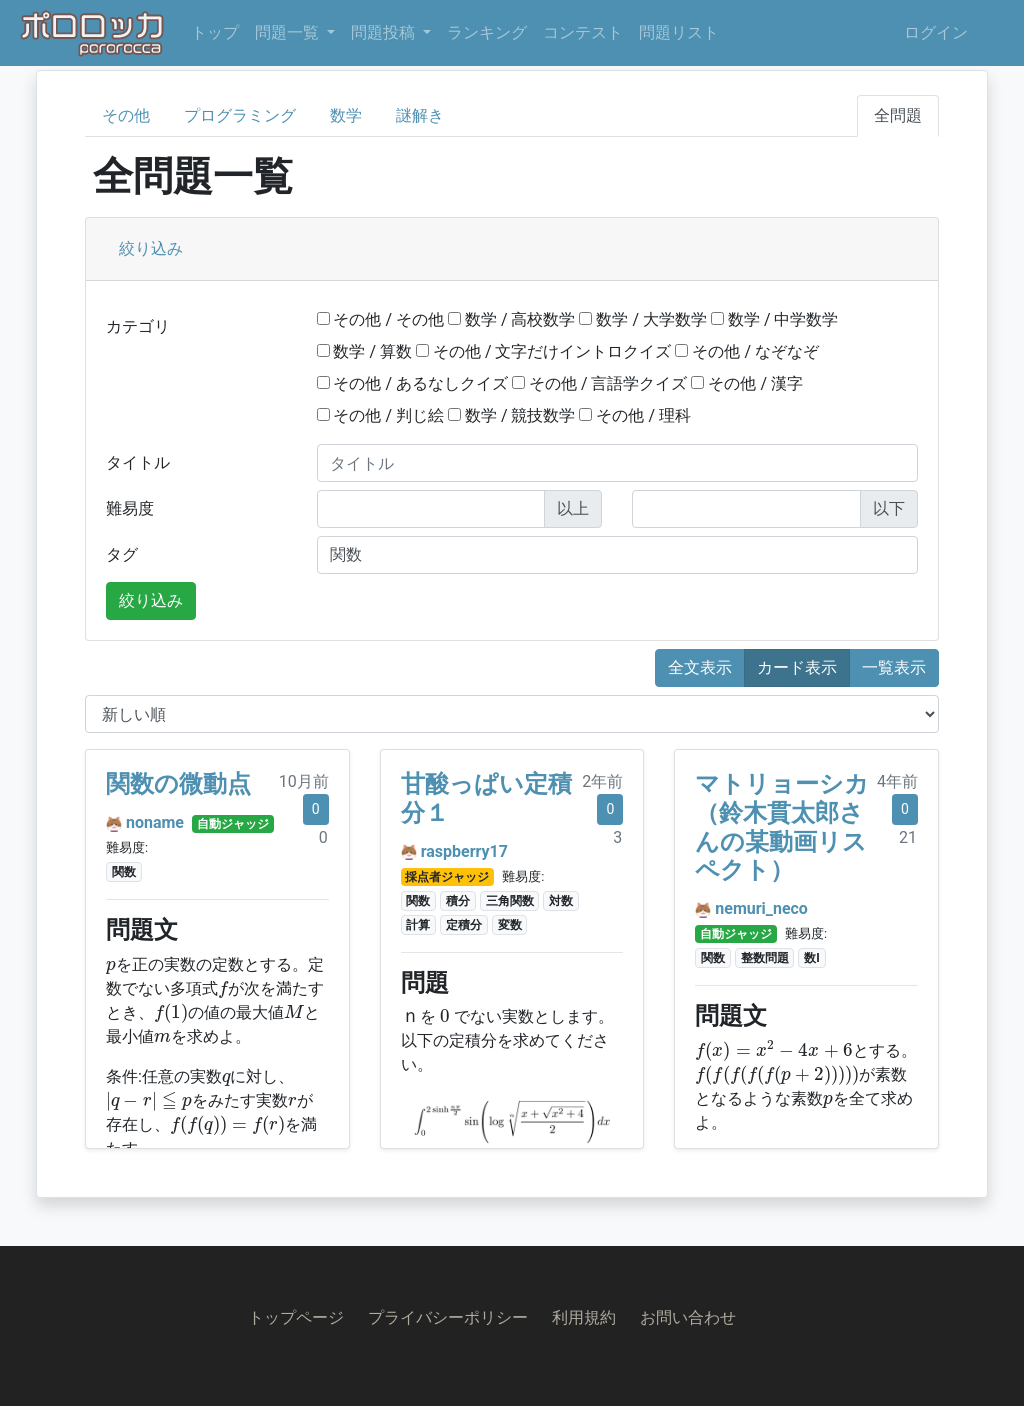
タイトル (138, 462)
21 (908, 837)
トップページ (296, 1317)
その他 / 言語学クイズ (600, 383)
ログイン (936, 32)
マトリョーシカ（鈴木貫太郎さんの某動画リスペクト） (782, 827)
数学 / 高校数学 (512, 319)
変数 (510, 925)
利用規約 (584, 1317)
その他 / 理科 (635, 415)
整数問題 (765, 958)
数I (812, 958)
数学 (346, 115)
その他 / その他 (381, 319)
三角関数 (510, 901)
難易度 (130, 508)
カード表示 (797, 667)
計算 (418, 925)
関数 (124, 872)
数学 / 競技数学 (512, 415)
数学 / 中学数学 (775, 319)
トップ (215, 32)
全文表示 (700, 667)
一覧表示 (894, 667)
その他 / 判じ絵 (381, 415)
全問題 (898, 115)
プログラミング (240, 115)
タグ (122, 554)
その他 (126, 115)
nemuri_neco (761, 908)
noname (155, 822)
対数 (561, 901)
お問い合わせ (688, 1317)
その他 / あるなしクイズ (413, 383)
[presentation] (111, 967)
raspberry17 (464, 851)
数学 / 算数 (365, 351)
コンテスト (583, 32)
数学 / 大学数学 (643, 319)
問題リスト (679, 32)
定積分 (464, 925)
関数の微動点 (178, 784)
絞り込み (151, 248)
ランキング (487, 32)
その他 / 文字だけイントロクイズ (544, 351)
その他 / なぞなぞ (747, 351)
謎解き (420, 115)
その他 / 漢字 (747, 383)
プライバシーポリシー (448, 1317)
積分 (458, 901)
